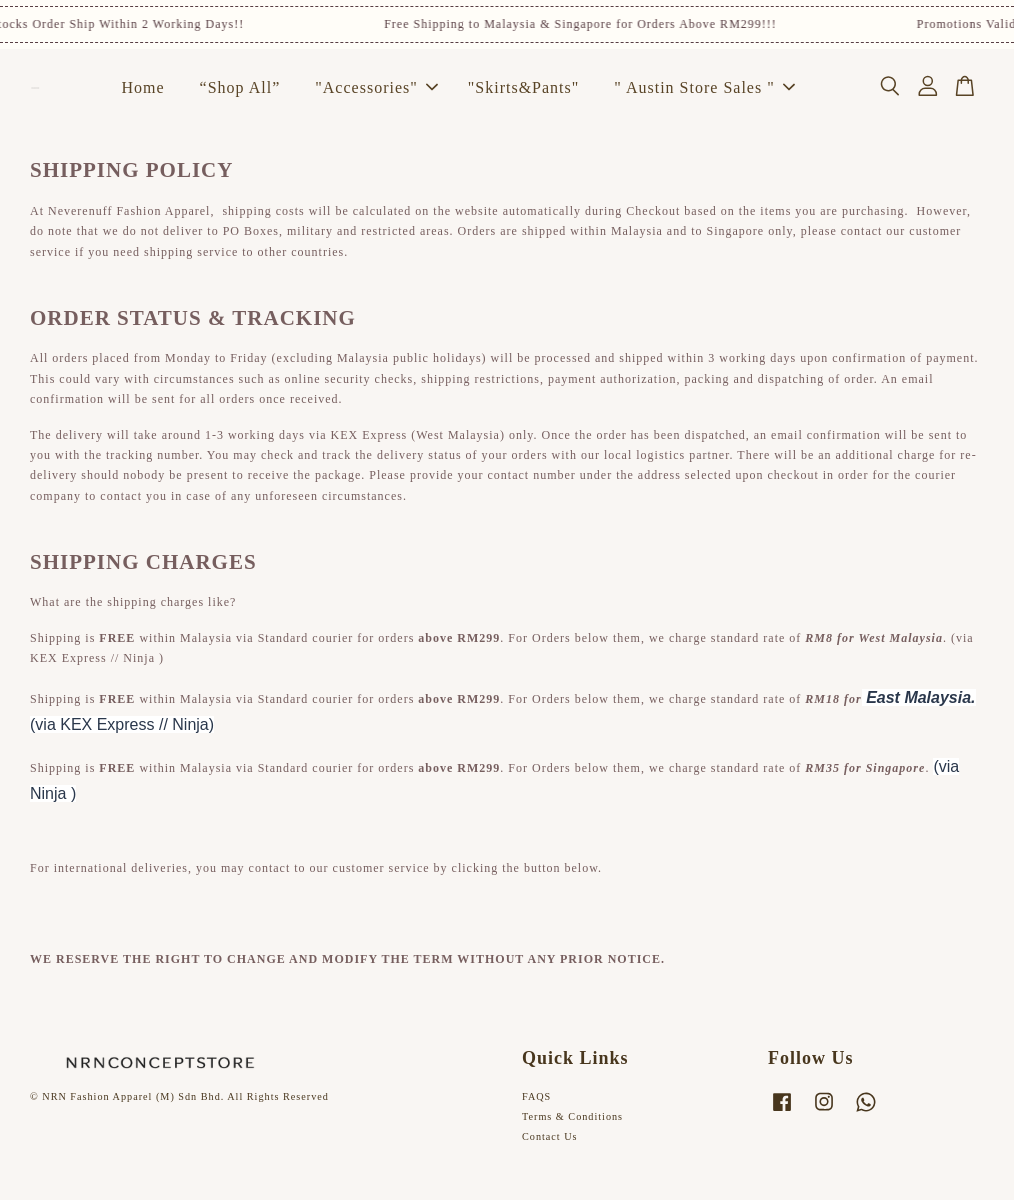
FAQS (536, 1096)
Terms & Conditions (572, 1116)
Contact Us (550, 1136)
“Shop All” (240, 87)
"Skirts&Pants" (524, 87)
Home (143, 87)
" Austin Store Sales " (704, 87)
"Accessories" (376, 87)
